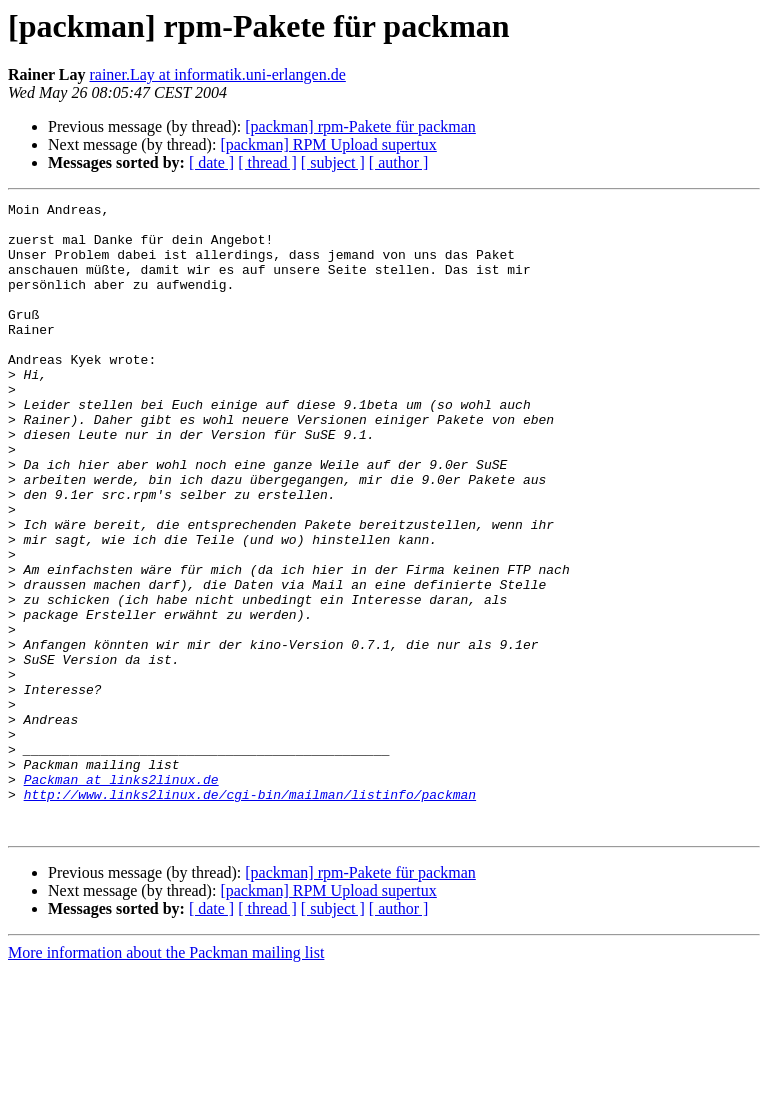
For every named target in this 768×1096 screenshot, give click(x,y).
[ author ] (399, 162)
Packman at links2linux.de (121, 896)
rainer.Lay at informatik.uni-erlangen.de (217, 74)
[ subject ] (333, 162)
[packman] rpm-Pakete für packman (360, 126)
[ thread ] (267, 162)
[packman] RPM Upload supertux (328, 144)
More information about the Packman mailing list (166, 1078)
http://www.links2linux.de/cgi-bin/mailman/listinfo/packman (250, 914)
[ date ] (211, 162)
